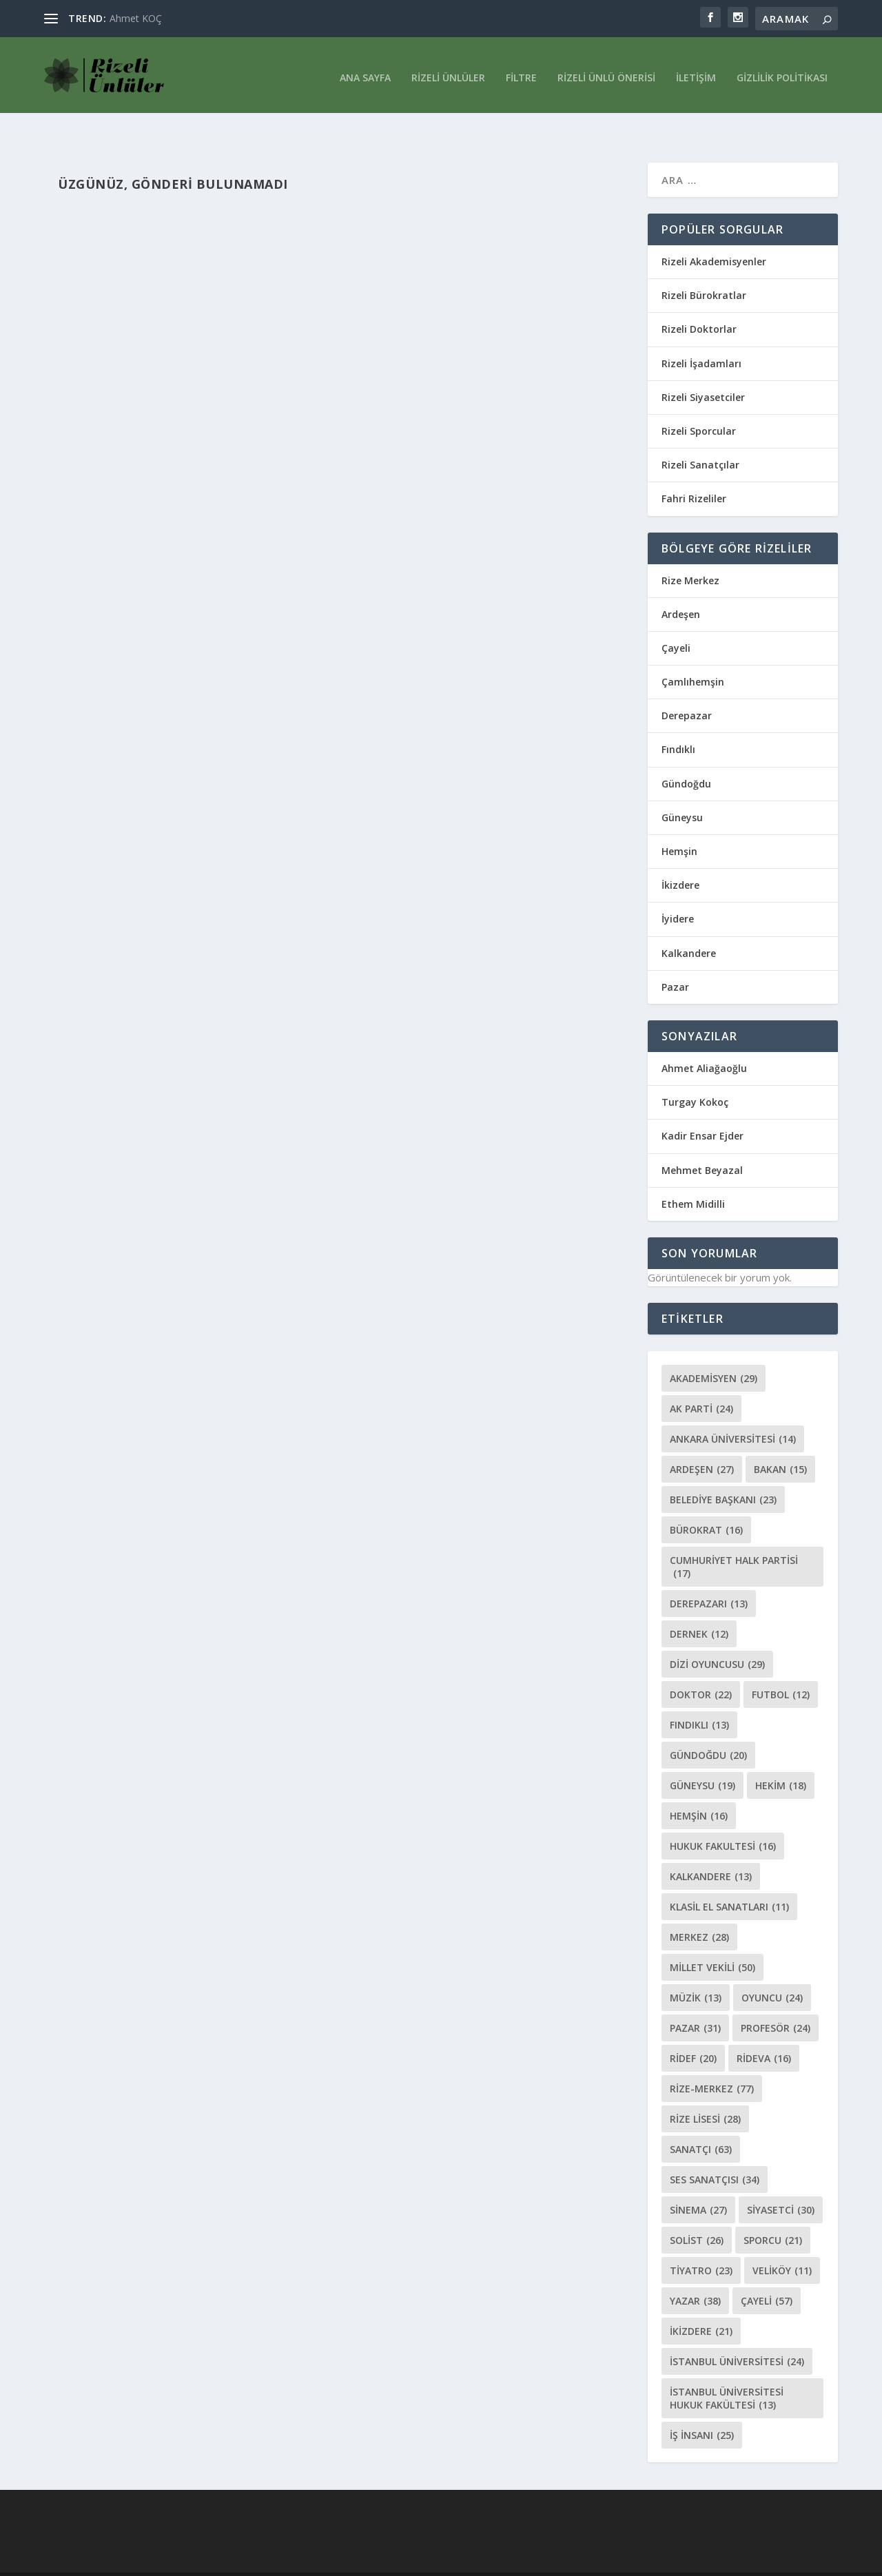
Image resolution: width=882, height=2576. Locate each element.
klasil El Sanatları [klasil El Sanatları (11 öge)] (729, 1877)
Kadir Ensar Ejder (702, 1106)
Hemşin (679, 822)
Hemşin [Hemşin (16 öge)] (699, 1786)
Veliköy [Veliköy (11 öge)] (782, 2241)
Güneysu (682, 788)
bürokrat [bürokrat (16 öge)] (706, 1500)
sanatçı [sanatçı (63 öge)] (701, 2120)
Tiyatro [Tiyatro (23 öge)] (701, 2241)
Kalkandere (689, 924)
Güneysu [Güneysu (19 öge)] (702, 1756)
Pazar (675, 958)
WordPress (249, 2560)
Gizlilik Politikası (782, 71)
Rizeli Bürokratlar (704, 266)
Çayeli (676, 619)
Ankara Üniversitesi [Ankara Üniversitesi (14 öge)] (733, 1409)
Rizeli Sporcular (699, 402)
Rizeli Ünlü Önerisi (606, 71)
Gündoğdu (686, 754)
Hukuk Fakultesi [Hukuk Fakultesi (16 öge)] (723, 1817)
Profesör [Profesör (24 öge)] (775, 1999)
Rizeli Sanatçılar (700, 435)
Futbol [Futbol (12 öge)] (781, 1665)
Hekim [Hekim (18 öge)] (780, 1756)
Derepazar (687, 686)
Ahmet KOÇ (136, 18)
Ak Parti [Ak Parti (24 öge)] (701, 1379)
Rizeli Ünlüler (448, 71)
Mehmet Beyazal (702, 1141)
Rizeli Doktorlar (699, 300)
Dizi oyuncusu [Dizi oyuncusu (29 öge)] (717, 1635)
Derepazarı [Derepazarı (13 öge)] (709, 1574)
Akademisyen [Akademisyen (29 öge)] (713, 1349)
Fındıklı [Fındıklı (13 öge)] (699, 1695)
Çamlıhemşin (693, 652)
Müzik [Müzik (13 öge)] (695, 1968)
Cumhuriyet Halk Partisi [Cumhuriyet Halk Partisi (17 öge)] (734, 1538)
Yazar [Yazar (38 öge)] (695, 2271)
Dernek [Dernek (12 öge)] (699, 1604)
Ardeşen (681, 585)
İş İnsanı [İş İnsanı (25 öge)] (702, 2406)
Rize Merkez (690, 551)
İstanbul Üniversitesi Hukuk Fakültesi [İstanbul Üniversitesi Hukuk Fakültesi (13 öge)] (726, 2369)
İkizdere (680, 856)
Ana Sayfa (365, 71)
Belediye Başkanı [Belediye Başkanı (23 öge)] (723, 1470)
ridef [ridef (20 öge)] (693, 2029)
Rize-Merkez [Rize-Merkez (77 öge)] (712, 2059)
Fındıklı (678, 720)
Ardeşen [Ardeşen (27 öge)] (702, 1440)
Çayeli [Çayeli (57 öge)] (766, 2271)
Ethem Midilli (693, 1175)
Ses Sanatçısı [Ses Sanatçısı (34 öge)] (714, 2150)
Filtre (521, 71)
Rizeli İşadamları (701, 334)
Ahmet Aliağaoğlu (704, 1039)
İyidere (678, 889)
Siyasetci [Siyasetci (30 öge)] (780, 2180)
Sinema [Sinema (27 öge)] (698, 2180)
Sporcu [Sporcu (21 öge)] (772, 2211)
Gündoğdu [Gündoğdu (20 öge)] (708, 1726)
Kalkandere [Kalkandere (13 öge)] (711, 1847)
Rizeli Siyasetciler (703, 368)
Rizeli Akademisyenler (714, 232)
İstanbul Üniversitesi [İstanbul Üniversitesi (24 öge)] (737, 2332)
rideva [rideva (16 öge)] (764, 2029)
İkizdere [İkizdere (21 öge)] (701, 2302)
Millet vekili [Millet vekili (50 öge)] (712, 1938)
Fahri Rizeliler (694, 469)
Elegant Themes (81, 2560)
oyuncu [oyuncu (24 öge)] (772, 1968)
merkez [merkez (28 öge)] (699, 1908)
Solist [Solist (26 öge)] (697, 2211)
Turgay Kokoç (695, 1073)
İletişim (696, 71)
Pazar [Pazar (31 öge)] (695, 1999)
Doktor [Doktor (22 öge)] (701, 1665)
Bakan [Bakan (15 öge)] (780, 1440)
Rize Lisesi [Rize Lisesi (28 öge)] (705, 2089)
